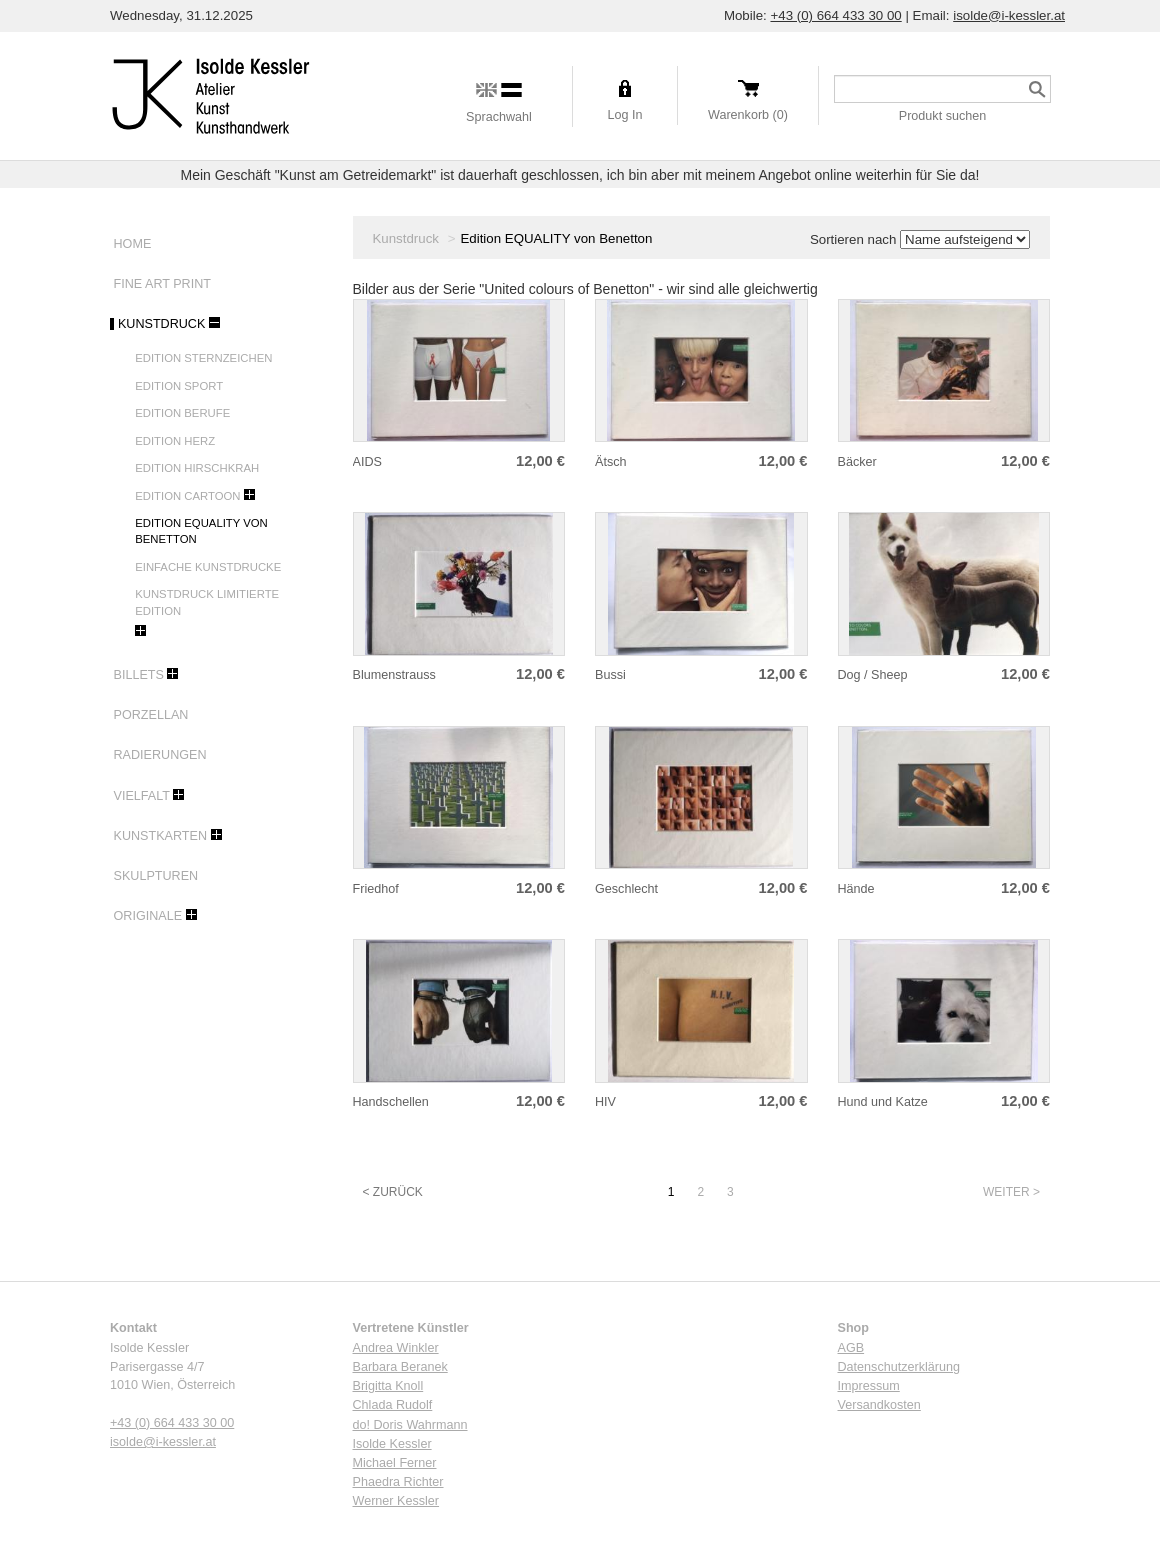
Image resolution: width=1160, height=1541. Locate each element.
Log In (624, 115)
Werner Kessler (396, 1501)
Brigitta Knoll (388, 1386)
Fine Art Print (160, 284)
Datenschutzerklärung (899, 1367)
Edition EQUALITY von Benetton (201, 531)
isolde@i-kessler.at (1009, 15)
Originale (146, 916)
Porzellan (149, 715)
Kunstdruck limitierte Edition (207, 602)
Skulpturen (154, 876)
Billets (137, 675)
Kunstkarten (158, 836)
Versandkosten (879, 1405)
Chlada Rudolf (393, 1405)
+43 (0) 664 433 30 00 (835, 15)
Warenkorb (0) (748, 115)
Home (130, 244)
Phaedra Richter (398, 1482)
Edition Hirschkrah (197, 468)
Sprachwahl (499, 117)
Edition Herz (175, 441)
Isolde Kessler (392, 1444)
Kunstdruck (159, 324)
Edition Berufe (182, 413)
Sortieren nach (853, 239)
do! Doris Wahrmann (410, 1425)
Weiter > (1011, 1192)
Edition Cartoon (187, 496)
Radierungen (158, 755)
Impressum (869, 1386)
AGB (851, 1348)
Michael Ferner (395, 1463)
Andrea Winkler (396, 1348)
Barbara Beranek (400, 1367)
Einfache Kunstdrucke (208, 567)
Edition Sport (179, 386)
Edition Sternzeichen (203, 358)
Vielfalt (140, 796)
